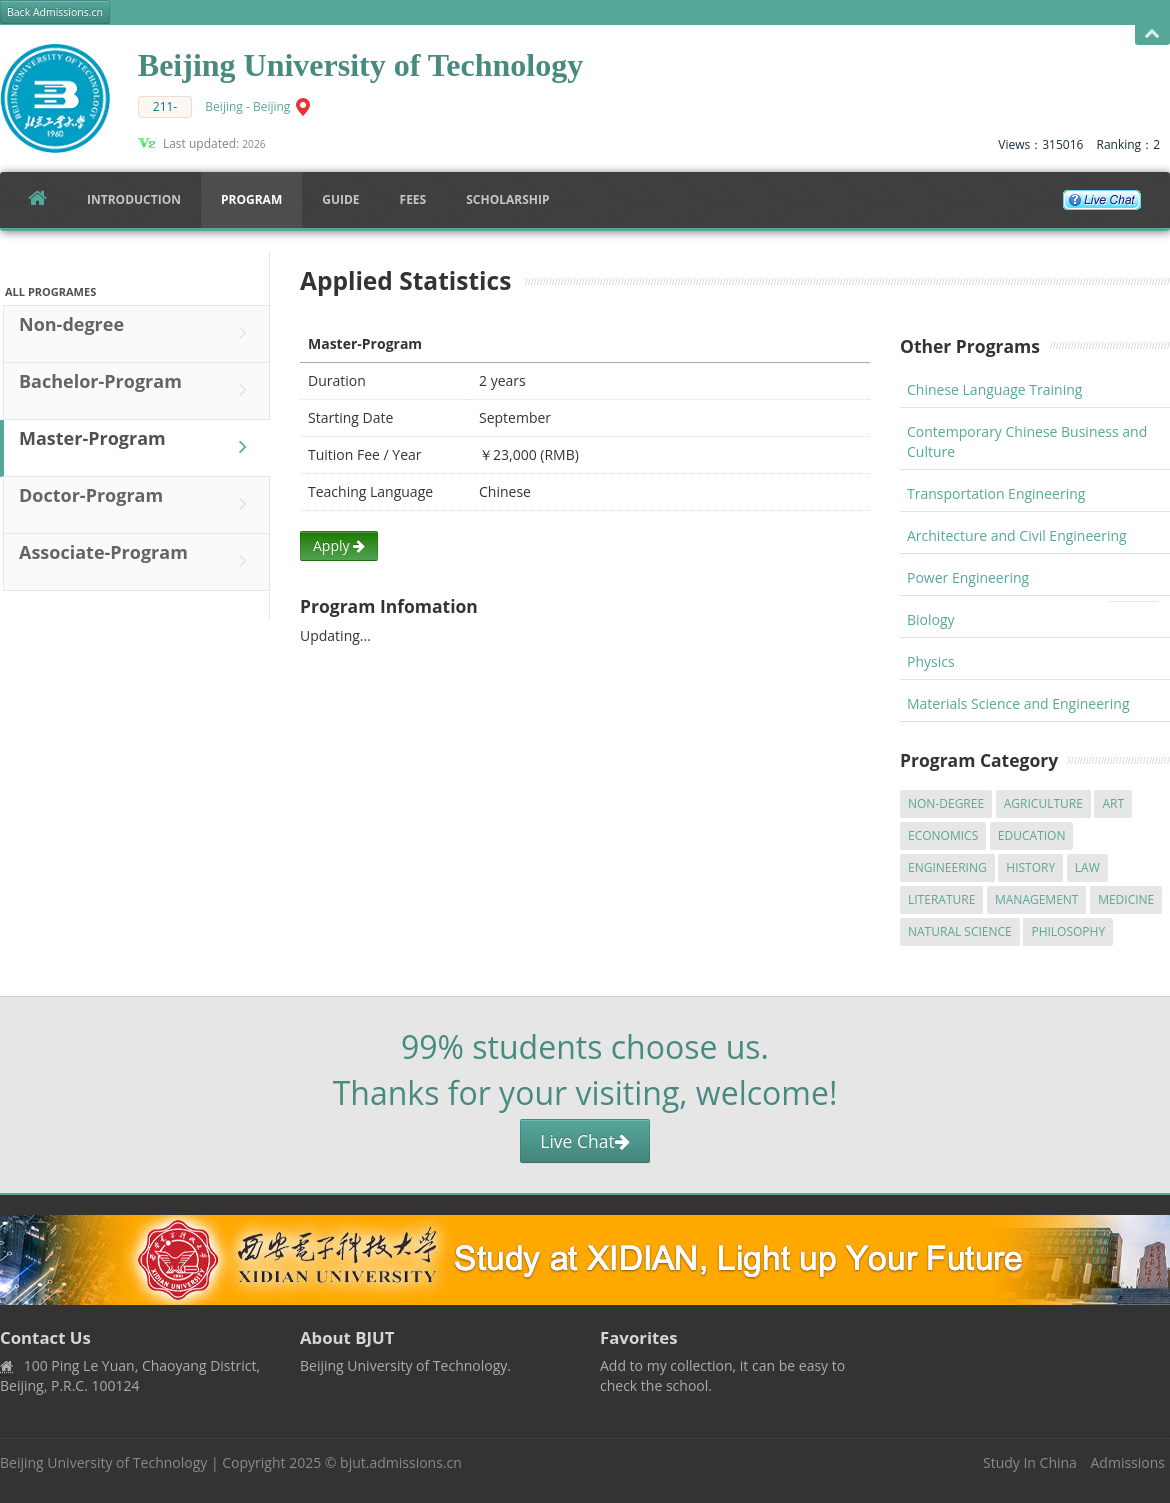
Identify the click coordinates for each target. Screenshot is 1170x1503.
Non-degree (138, 333)
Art (1113, 803)
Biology (931, 619)
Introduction (134, 199)
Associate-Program (138, 561)
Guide (340, 199)
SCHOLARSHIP (507, 199)
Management (1037, 899)
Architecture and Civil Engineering (1017, 535)
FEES (413, 199)
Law (1087, 867)
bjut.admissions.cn (401, 1462)
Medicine (1126, 899)
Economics (943, 835)
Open (1152, 34)
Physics (931, 661)
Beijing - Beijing (247, 106)
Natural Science (960, 931)
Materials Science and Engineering (1018, 703)
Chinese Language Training (994, 389)
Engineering (947, 867)
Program (251, 199)
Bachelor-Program (138, 390)
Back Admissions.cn (55, 12)
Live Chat (584, 1141)
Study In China (1030, 1462)
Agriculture (1043, 803)
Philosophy (1068, 931)
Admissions (1128, 1462)
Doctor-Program (138, 504)
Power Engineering (968, 577)
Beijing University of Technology (103, 1462)
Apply (339, 545)
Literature (941, 899)
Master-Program (138, 447)
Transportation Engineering (996, 493)
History (1030, 867)
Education (1032, 835)
